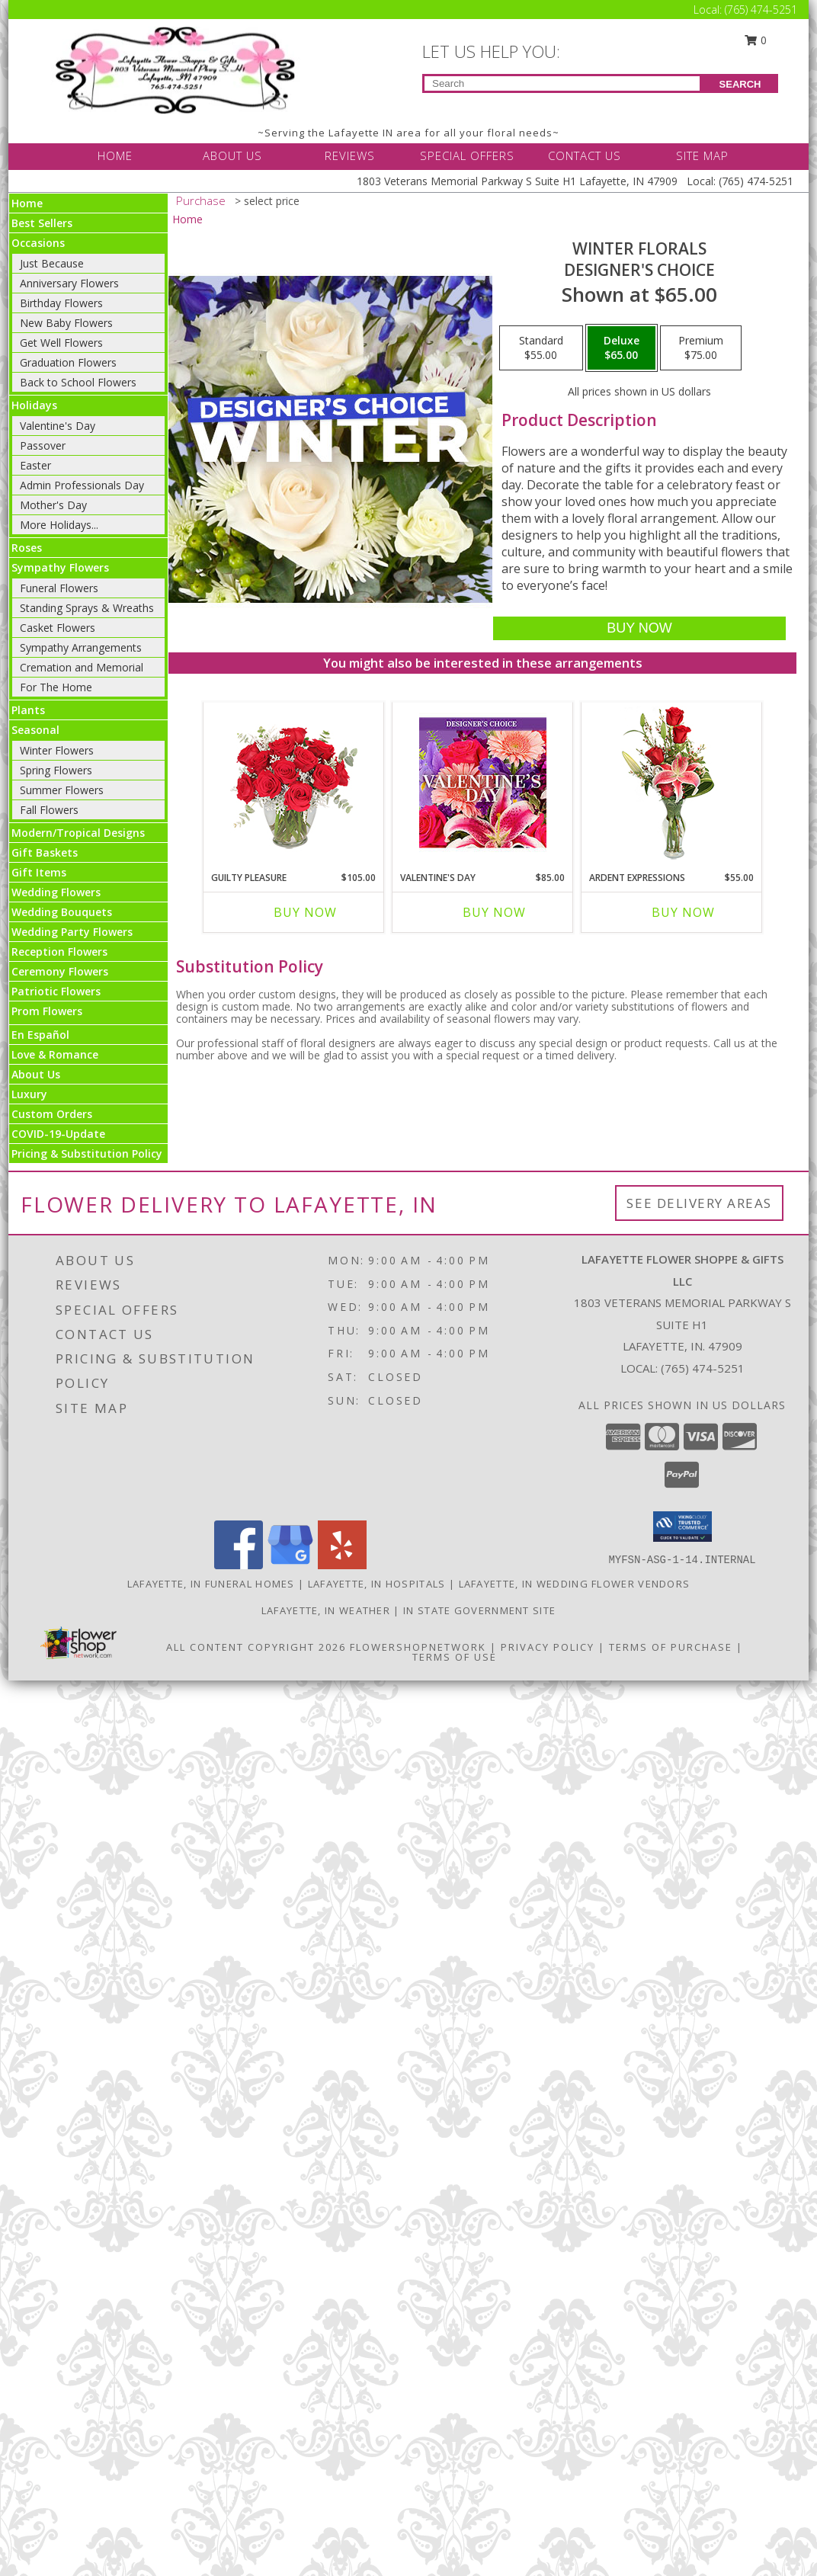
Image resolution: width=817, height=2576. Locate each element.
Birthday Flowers (61, 303)
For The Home (56, 687)
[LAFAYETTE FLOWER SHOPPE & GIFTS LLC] (178, 69)
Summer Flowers (62, 790)
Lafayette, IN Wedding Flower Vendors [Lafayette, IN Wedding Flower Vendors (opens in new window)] (574, 1584)
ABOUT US (232, 155)
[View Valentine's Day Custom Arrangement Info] (482, 783)
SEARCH (740, 84)
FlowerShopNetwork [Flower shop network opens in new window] (418, 1647)
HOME (115, 155)
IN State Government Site (479, 1610)
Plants (28, 710)
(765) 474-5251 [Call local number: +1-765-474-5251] (703, 1368)
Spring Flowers (56, 770)
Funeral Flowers (59, 588)
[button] (682, 1526)
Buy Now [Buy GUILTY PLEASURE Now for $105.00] (305, 912)
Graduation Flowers (68, 362)
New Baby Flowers (66, 323)
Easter (35, 465)
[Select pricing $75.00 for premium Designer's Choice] (701, 348)
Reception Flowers (59, 951)
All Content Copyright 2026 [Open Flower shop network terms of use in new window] (256, 1647)
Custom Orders (51, 1114)
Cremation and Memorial (81, 667)
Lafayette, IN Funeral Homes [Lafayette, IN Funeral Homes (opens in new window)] (211, 1584)
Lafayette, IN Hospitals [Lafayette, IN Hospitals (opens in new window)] (377, 1584)
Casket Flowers (57, 627)
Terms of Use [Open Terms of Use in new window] (454, 1657)
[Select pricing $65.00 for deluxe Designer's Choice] (621, 348)
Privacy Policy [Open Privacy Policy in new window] (547, 1647)
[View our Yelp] (342, 1565)
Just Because (52, 263)
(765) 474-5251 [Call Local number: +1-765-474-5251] (761, 9)
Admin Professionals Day (82, 485)
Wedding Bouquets (61, 912)
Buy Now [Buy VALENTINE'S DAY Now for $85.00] (494, 912)
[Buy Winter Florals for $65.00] (639, 628)
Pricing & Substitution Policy (86, 1153)
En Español (40, 1034)
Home (27, 203)
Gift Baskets (44, 852)
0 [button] (756, 40)
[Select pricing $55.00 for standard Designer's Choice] (541, 348)
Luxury (29, 1094)
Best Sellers (41, 223)
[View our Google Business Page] (290, 1565)
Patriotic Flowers (56, 991)
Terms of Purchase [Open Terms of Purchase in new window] (670, 1647)
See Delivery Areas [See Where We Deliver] (699, 1203)
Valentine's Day (57, 425)
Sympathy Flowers (60, 567)
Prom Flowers (46, 1011)
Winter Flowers (57, 750)
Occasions (38, 242)
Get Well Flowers (61, 342)
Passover (43, 445)
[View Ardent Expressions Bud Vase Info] (671, 783)
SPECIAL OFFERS (467, 155)
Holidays (34, 405)
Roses (26, 547)
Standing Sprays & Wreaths (87, 608)
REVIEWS (350, 155)
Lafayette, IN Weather (325, 1610)
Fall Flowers (49, 810)
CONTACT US (584, 155)
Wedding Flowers (56, 892)
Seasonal (35, 729)
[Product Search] (562, 83)
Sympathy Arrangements (81, 647)
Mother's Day (53, 505)
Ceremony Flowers (59, 971)
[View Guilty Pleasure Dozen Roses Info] (293, 783)
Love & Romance (54, 1054)
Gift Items (38, 872)
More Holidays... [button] (59, 524)
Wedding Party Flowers (72, 931)
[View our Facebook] (238, 1565)
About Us (35, 1074)
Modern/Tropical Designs (78, 832)
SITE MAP (702, 155)
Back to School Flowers (78, 382)
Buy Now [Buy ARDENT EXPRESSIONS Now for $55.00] (683, 912)
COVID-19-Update (58, 1133)
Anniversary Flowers (69, 283)
